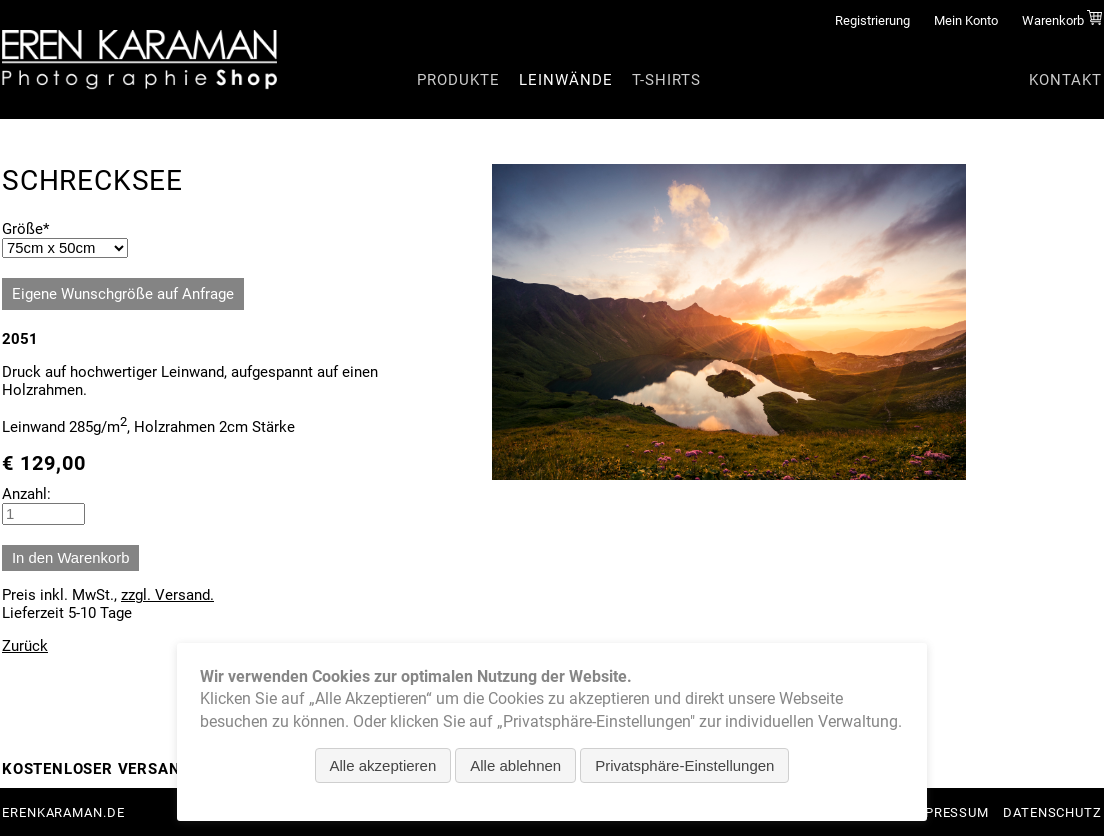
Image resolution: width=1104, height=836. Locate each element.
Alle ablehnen (515, 765)
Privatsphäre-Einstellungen (684, 765)
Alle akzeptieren (383, 765)
